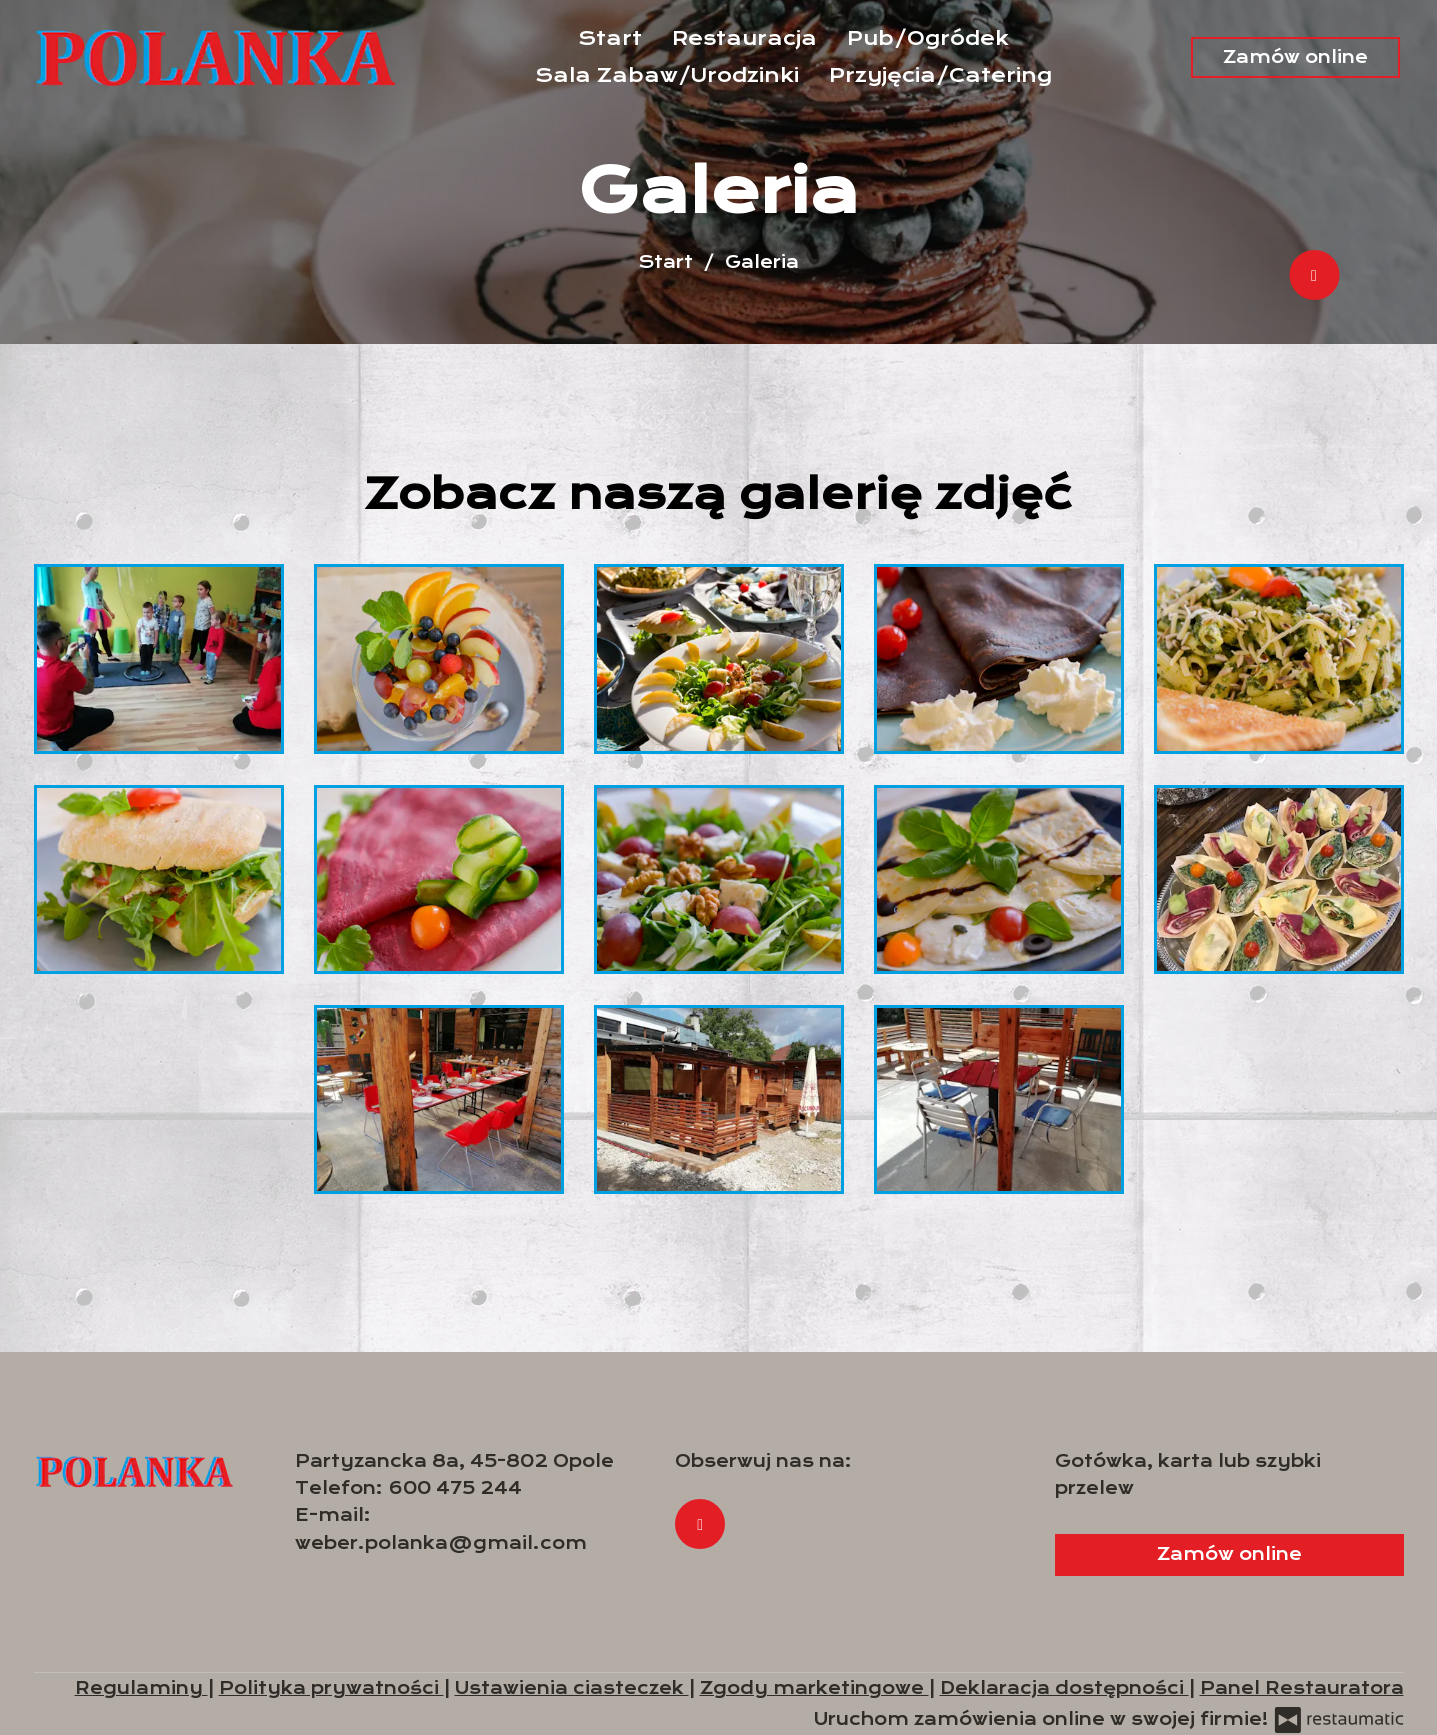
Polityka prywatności (331, 1688)
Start (610, 38)
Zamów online (1295, 57)
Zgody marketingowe (814, 1688)
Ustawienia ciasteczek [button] (572, 1688)
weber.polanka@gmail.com (441, 1543)
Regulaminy (141, 1688)
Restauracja (744, 38)
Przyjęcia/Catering (940, 75)
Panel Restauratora (1302, 1688)
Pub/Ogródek (928, 38)
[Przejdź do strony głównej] (214, 57)
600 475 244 (455, 1488)
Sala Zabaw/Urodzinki (667, 75)
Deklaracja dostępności (1064, 1688)
